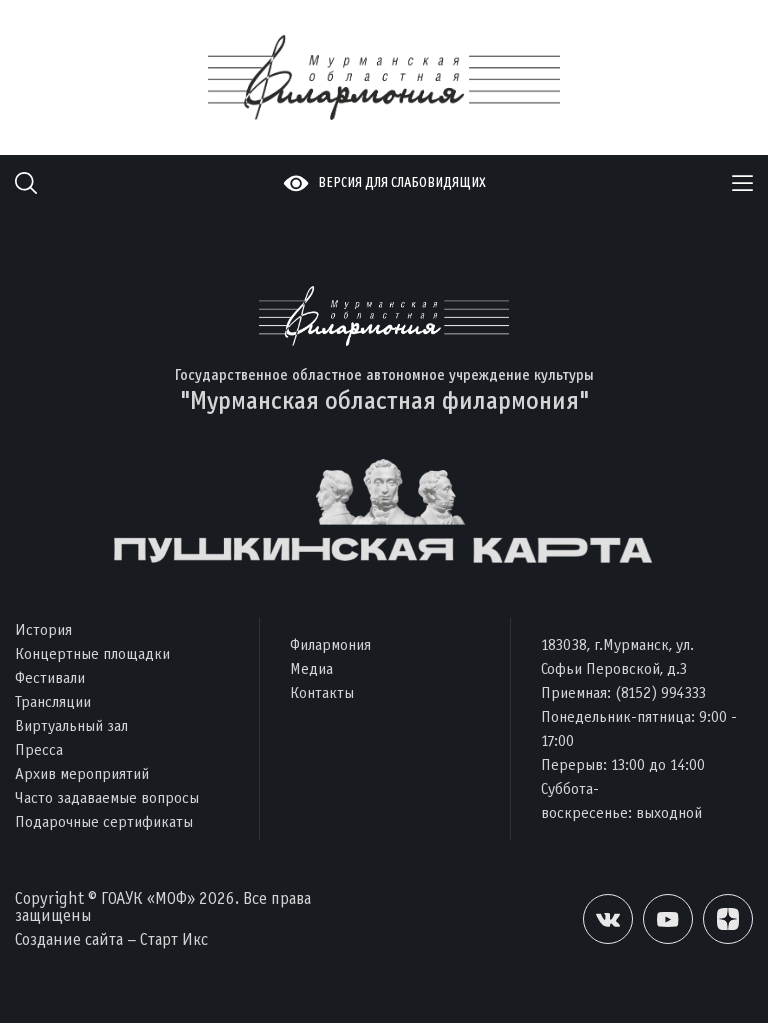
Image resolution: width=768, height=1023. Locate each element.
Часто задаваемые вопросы (107, 797)
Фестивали (50, 677)
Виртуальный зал (71, 725)
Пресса (39, 749)
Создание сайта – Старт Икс (111, 939)
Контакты (322, 692)
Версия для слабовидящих (402, 182)
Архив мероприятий (82, 773)
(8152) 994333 (660, 692)
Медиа (311, 668)
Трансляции (53, 701)
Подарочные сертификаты (104, 821)
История (43, 629)
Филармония (330, 644)
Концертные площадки (92, 653)
